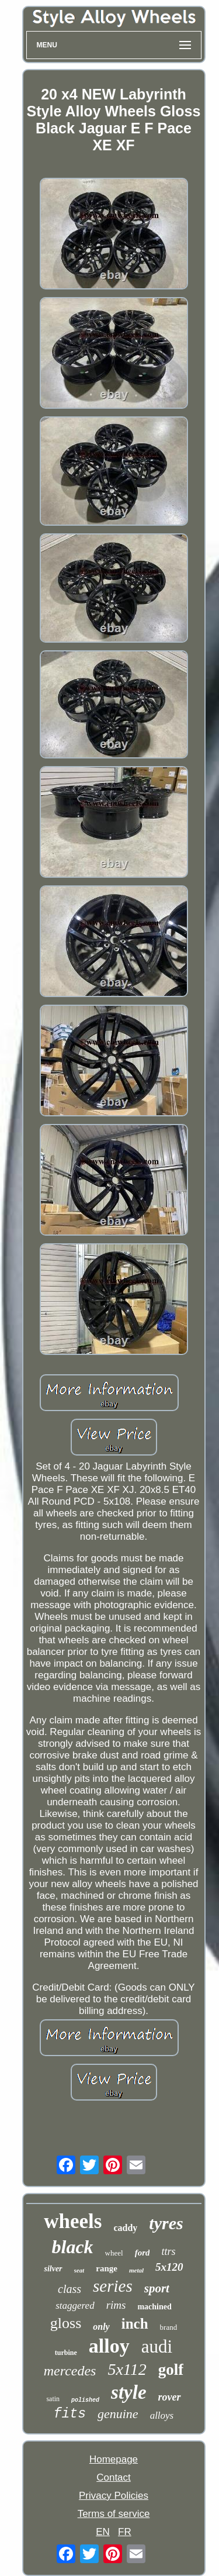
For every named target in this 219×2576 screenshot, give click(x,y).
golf (171, 2369)
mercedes (70, 2370)
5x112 (126, 2369)
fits (70, 2414)
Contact (113, 2477)
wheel (114, 2253)
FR (124, 2531)
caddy (125, 2228)
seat (79, 2270)
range (106, 2268)
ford (142, 2252)
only (101, 2327)
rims (116, 2305)
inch (134, 2324)
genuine (118, 2413)
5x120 (169, 2267)
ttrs (168, 2251)
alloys (162, 2415)
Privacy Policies (113, 2495)
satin (53, 2399)
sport (156, 2288)
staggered (74, 2305)
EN (103, 2531)
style (128, 2392)
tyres (166, 2223)
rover (169, 2397)
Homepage (113, 2459)
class (69, 2288)
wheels (73, 2221)
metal (136, 2270)
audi (156, 2346)
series (113, 2286)
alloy (109, 2346)
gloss (65, 2323)
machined (154, 2306)
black (72, 2246)
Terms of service (114, 2513)
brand (169, 2327)
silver (53, 2268)
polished (85, 2400)
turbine (66, 2353)
